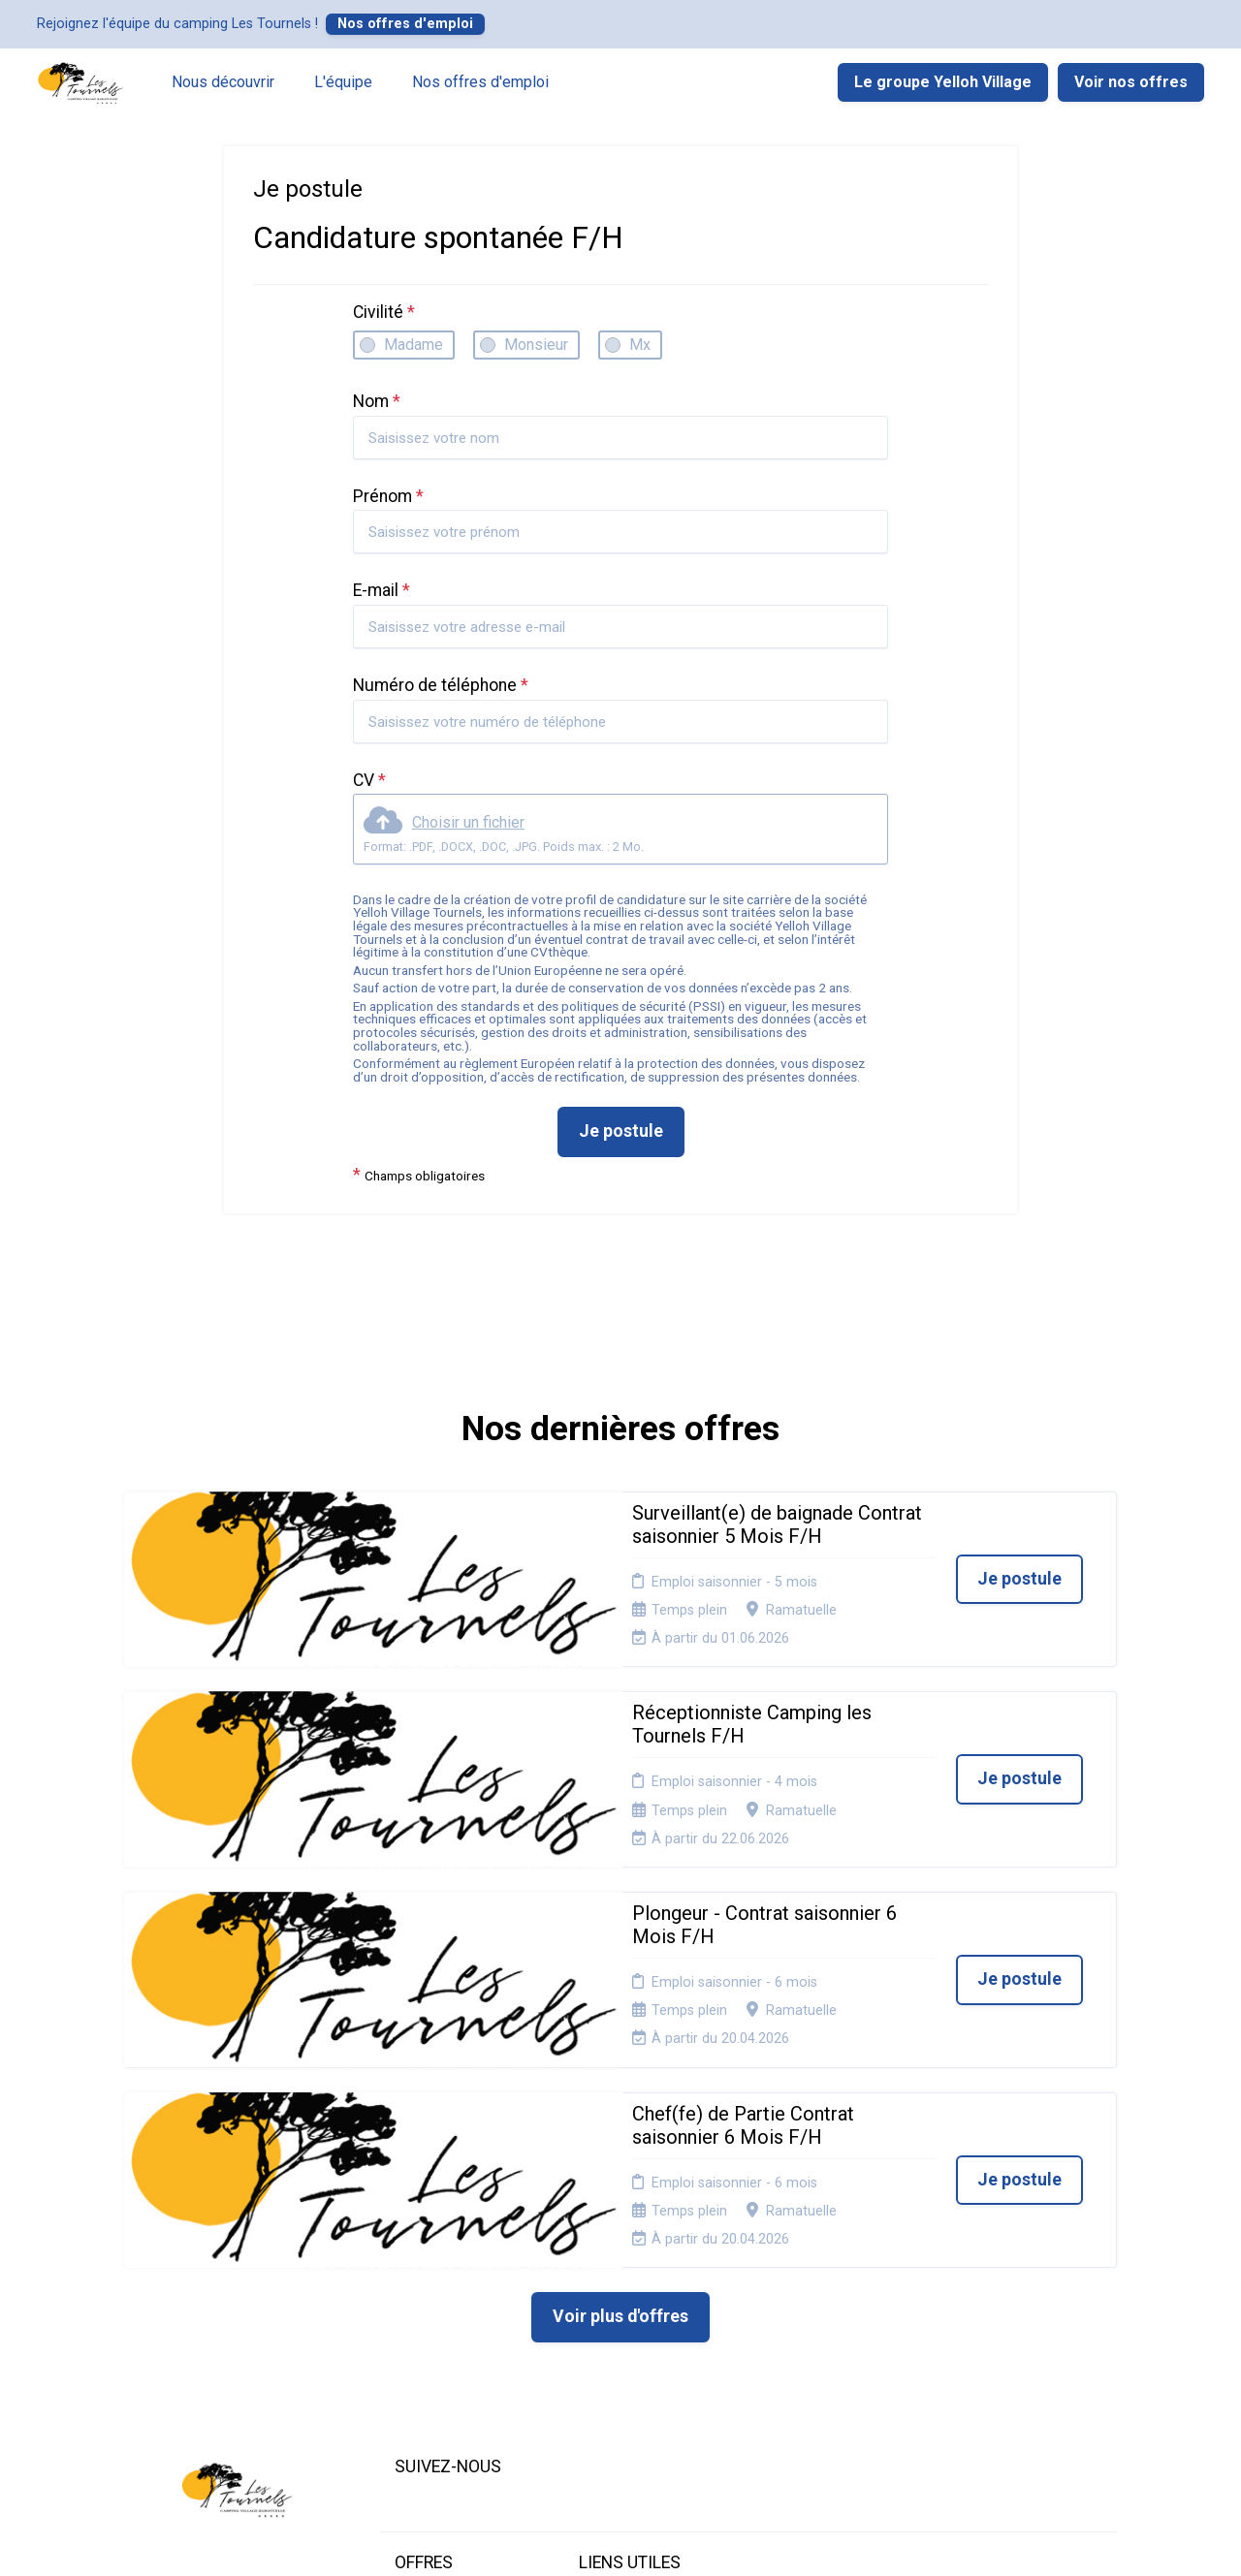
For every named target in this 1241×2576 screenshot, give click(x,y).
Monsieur (536, 344)
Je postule (621, 1131)
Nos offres (429, 2277)
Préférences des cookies (631, 2355)
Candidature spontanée (432, 2308)
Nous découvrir (223, 82)
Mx (640, 344)
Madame (413, 344)
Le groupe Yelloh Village (943, 82)
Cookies (604, 2277)
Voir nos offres (1131, 82)
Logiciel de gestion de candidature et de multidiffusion (621, 2540)
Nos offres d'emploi (405, 24)
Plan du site (615, 2301)
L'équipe (343, 82)
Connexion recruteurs (647, 2324)
